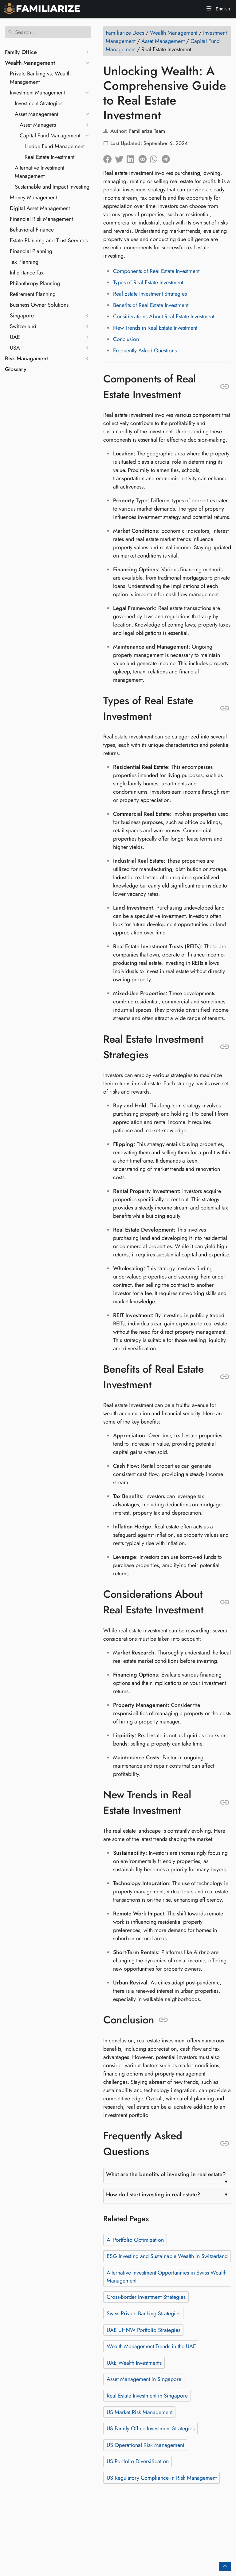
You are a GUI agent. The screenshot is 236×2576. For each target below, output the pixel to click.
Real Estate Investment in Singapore (147, 2396)
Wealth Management (30, 63)
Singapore (22, 316)
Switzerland (23, 326)
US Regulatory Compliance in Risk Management (162, 2478)
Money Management (33, 197)
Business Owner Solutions (39, 305)
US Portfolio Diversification (138, 2461)
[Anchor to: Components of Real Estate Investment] (224, 386)
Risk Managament (26, 358)
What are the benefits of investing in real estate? (166, 2174)
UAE (15, 337)
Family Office (21, 52)
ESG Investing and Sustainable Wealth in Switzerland (167, 2256)
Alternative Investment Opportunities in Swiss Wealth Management (166, 2277)
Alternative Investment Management (39, 172)
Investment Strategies (38, 103)
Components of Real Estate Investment (156, 271)
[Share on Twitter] (121, 157)
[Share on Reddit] (144, 157)
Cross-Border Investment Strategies (146, 2297)
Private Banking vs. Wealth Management (40, 78)
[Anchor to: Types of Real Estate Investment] (224, 708)
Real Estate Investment (49, 157)
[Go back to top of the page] (225, 2566)
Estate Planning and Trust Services (49, 240)
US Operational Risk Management (145, 2445)
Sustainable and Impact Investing (52, 187)
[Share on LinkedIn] (132, 157)
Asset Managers (38, 125)
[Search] (48, 32)
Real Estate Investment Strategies (150, 294)
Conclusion (126, 339)
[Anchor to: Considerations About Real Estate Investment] (224, 1602)
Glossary (15, 369)
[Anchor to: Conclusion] (163, 2020)
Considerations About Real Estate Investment (163, 316)
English (222, 8)
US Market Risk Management (139, 2412)
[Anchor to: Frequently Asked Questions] (224, 2143)
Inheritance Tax (27, 273)
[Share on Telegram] (167, 157)
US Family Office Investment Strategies (151, 2428)
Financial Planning (31, 251)
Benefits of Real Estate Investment (150, 305)
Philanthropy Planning (35, 283)
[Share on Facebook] (109, 157)
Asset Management (36, 114)
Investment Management (37, 93)
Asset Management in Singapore (144, 2379)
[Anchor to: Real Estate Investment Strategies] (224, 1047)
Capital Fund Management (50, 136)
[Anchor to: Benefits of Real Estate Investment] (224, 1377)
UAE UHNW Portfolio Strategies (143, 2330)
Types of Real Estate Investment (148, 282)
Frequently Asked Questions (145, 351)
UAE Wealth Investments (134, 2363)
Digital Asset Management (40, 208)
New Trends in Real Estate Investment (155, 328)
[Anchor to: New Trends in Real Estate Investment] (224, 1802)
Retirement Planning (33, 294)
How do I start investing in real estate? (153, 2194)
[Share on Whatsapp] (156, 157)
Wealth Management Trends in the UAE (151, 2346)
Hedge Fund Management (55, 146)
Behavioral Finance (32, 230)
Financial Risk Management (41, 219)
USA (15, 348)
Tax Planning (24, 262)
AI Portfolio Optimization (135, 2240)
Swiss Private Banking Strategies (143, 2313)
